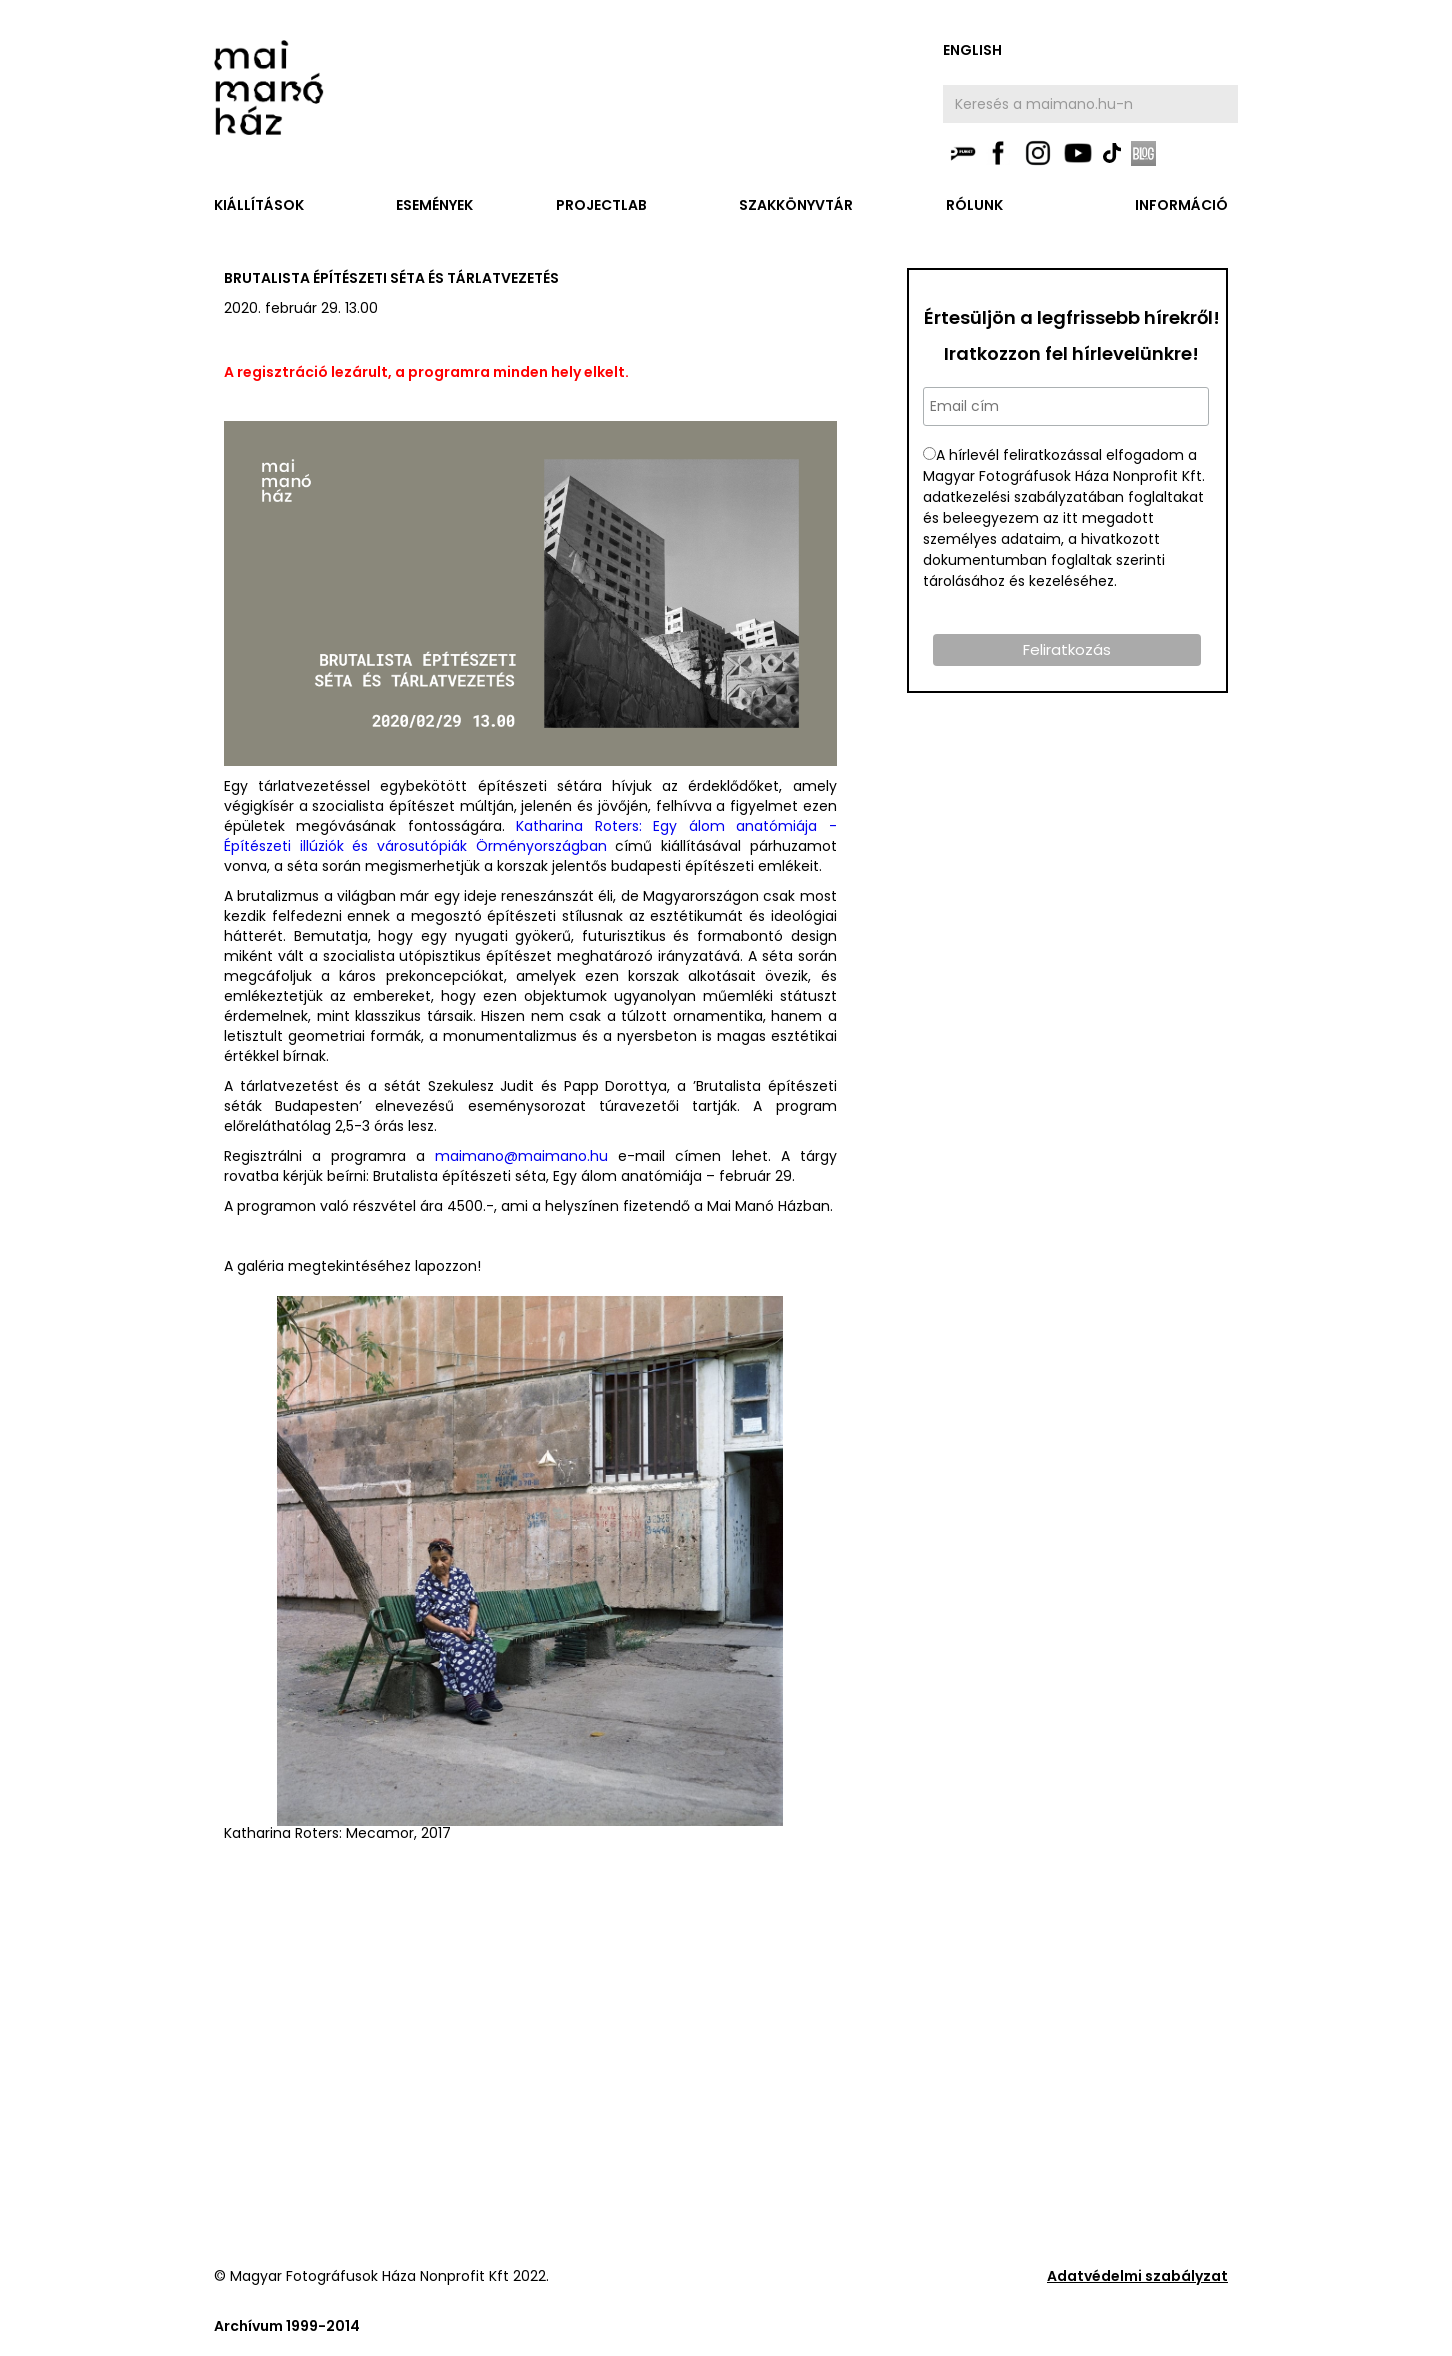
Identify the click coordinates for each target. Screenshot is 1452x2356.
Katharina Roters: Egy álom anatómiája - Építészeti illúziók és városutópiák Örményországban (530, 836)
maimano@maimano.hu (521, 1156)
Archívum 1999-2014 (287, 2326)
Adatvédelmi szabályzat (1137, 2276)
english (972, 50)
